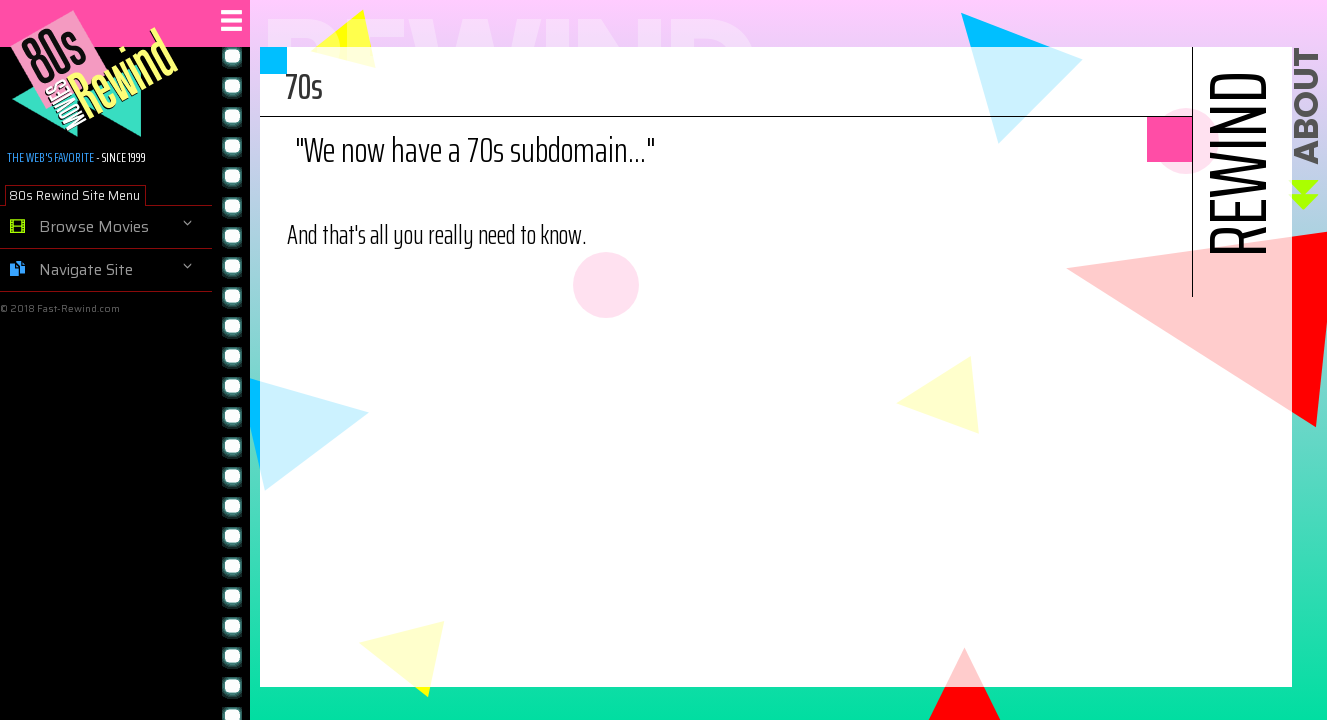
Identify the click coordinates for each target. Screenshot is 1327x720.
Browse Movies (79, 227)
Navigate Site (71, 270)
